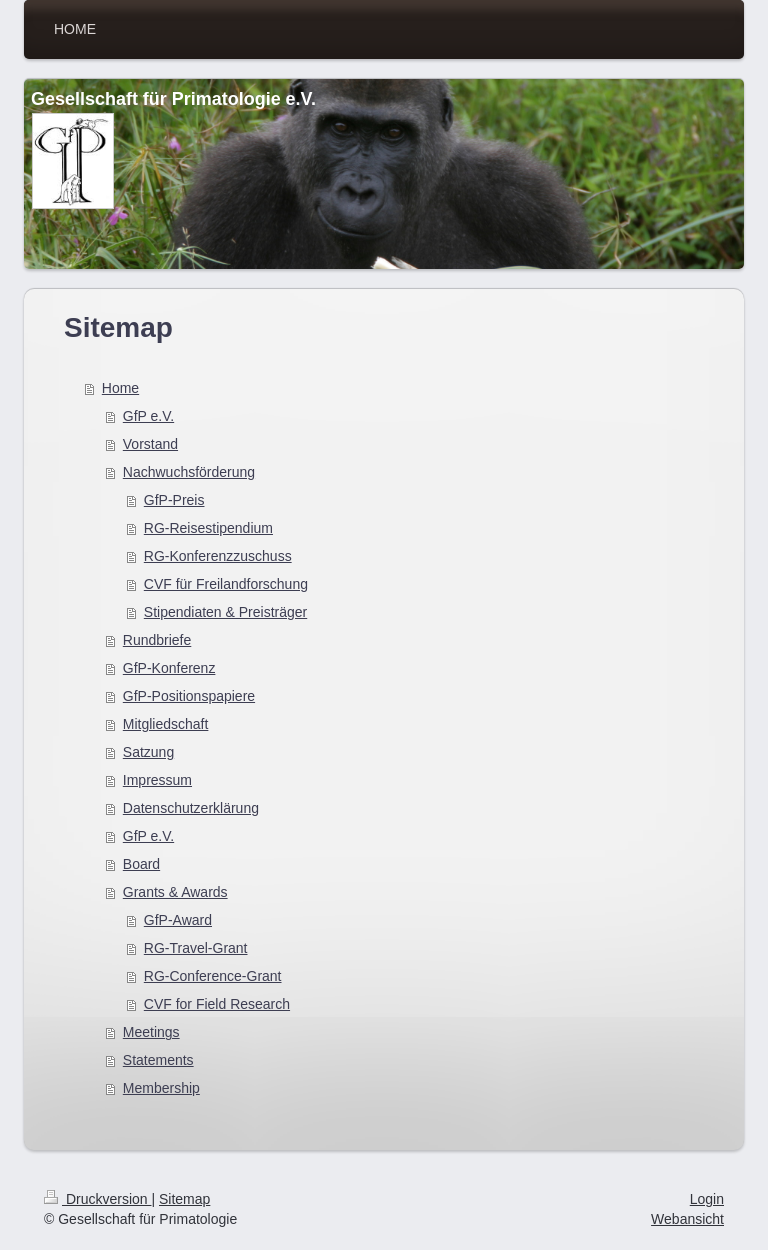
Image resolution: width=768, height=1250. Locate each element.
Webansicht (687, 1219)
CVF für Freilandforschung (226, 584)
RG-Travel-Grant (196, 948)
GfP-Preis (174, 500)
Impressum (157, 780)
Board (141, 864)
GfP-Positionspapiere (189, 696)
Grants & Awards (175, 892)
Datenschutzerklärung (191, 808)
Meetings (151, 1032)
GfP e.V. (148, 416)
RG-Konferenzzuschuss (218, 556)
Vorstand (150, 444)
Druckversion (97, 1199)
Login (707, 1199)
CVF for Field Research (217, 1004)
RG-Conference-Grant (213, 976)
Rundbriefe (157, 640)
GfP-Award (178, 920)
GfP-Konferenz (169, 668)
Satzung (148, 752)
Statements (158, 1060)
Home (120, 388)
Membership (161, 1088)
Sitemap (184, 1199)
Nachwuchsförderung (189, 472)
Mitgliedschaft (166, 724)
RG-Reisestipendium (208, 528)
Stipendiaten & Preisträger (225, 612)
